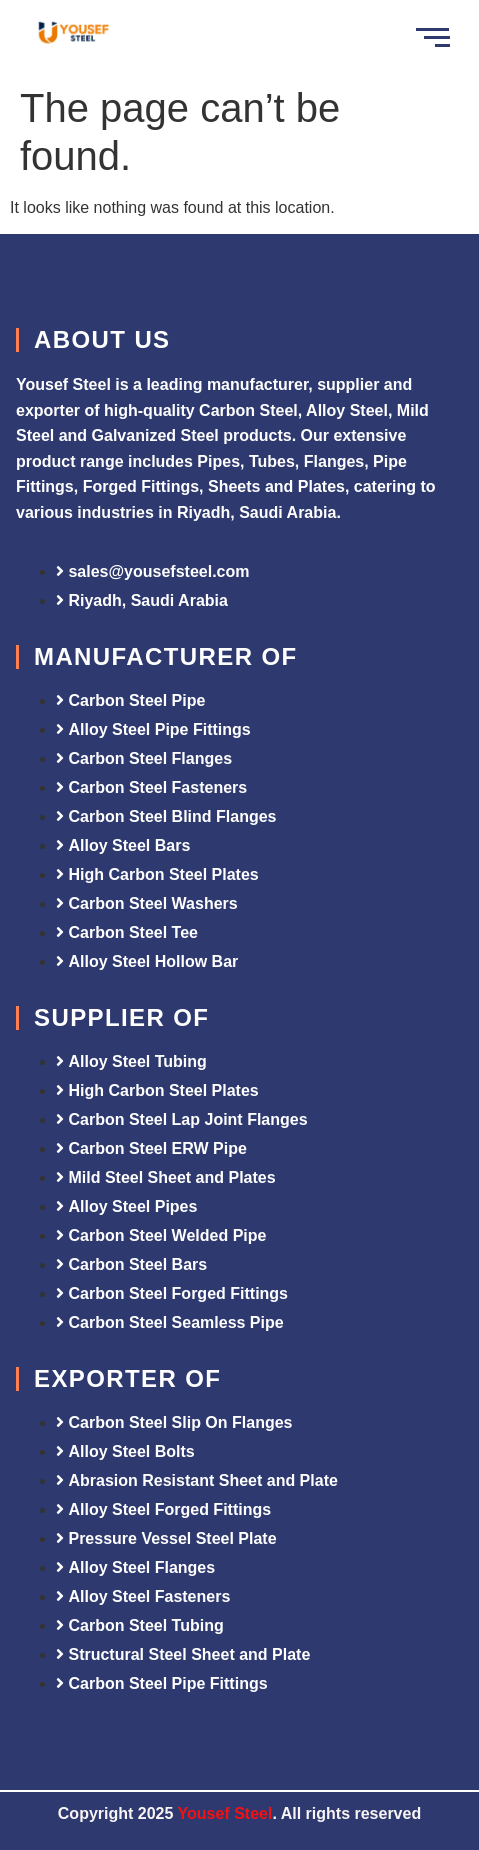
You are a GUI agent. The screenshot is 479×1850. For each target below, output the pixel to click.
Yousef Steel (225, 1813)
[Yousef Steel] (72, 34)
